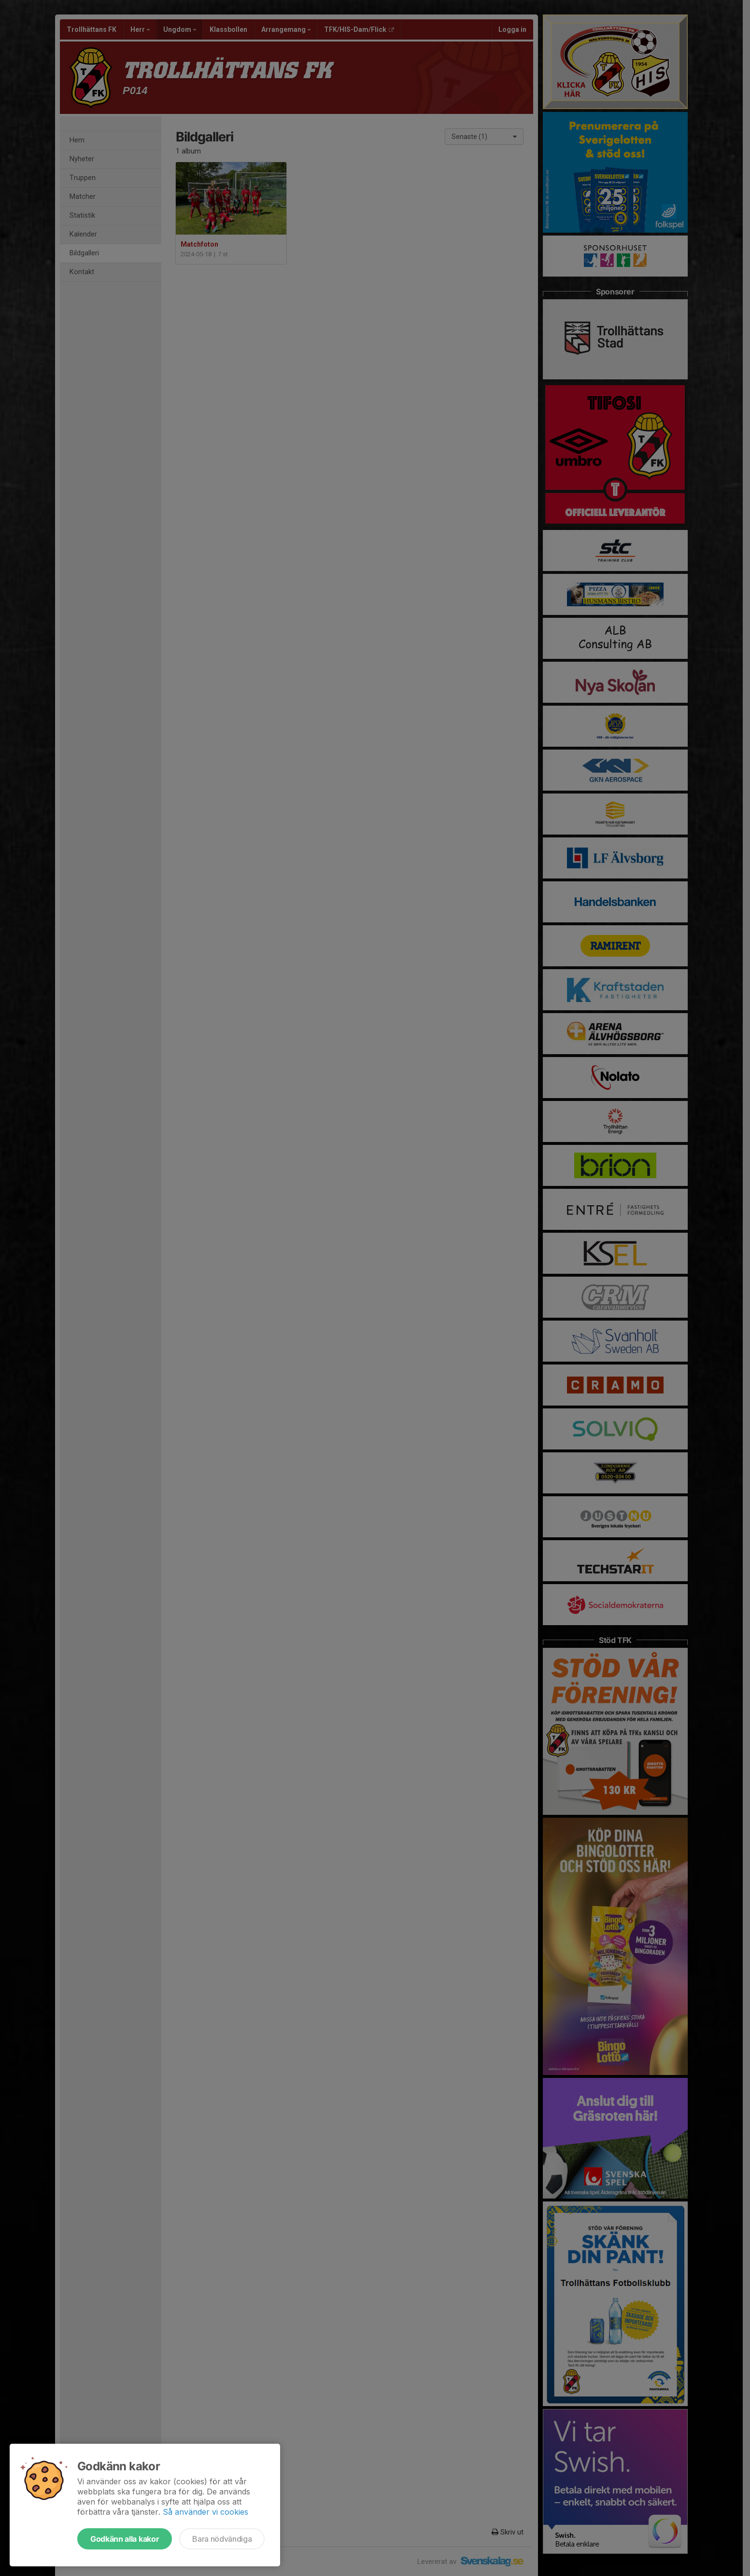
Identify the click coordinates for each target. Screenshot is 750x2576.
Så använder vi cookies (205, 2512)
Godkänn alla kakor (124, 2539)
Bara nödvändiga (222, 2539)
